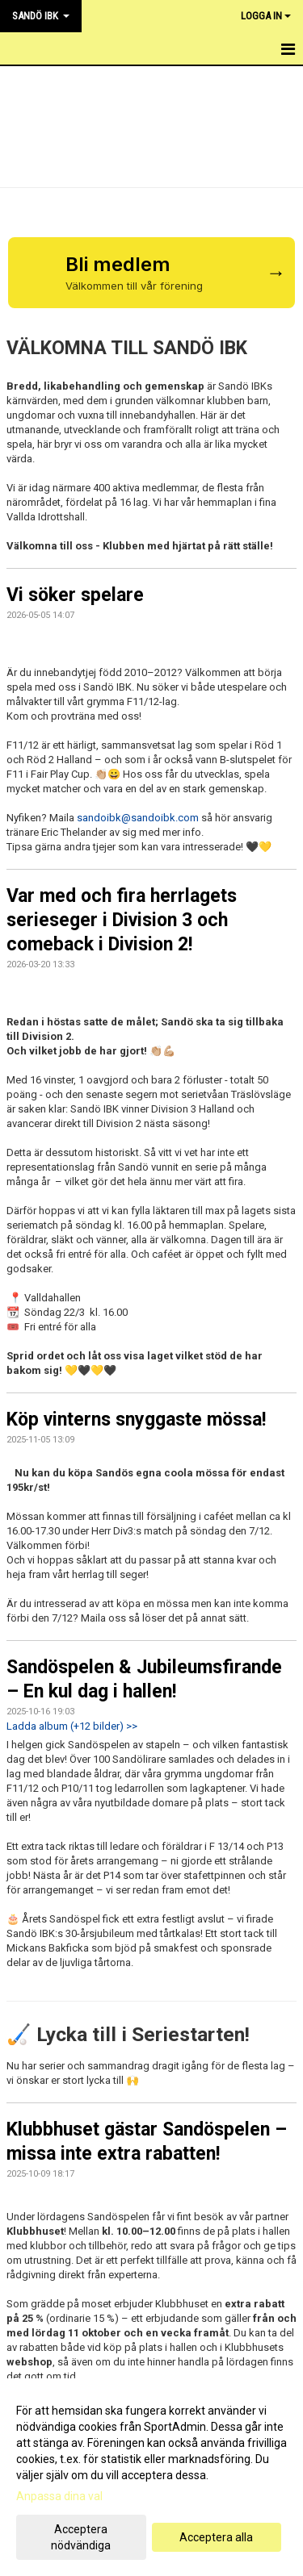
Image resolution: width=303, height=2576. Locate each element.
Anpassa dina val (59, 2496)
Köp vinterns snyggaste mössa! (136, 1419)
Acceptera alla (216, 2537)
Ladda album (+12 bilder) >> (71, 1726)
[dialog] (151, 2477)
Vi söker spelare (75, 595)
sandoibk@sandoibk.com (138, 818)
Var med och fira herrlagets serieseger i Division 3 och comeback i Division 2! (121, 920)
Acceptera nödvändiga (81, 2537)
